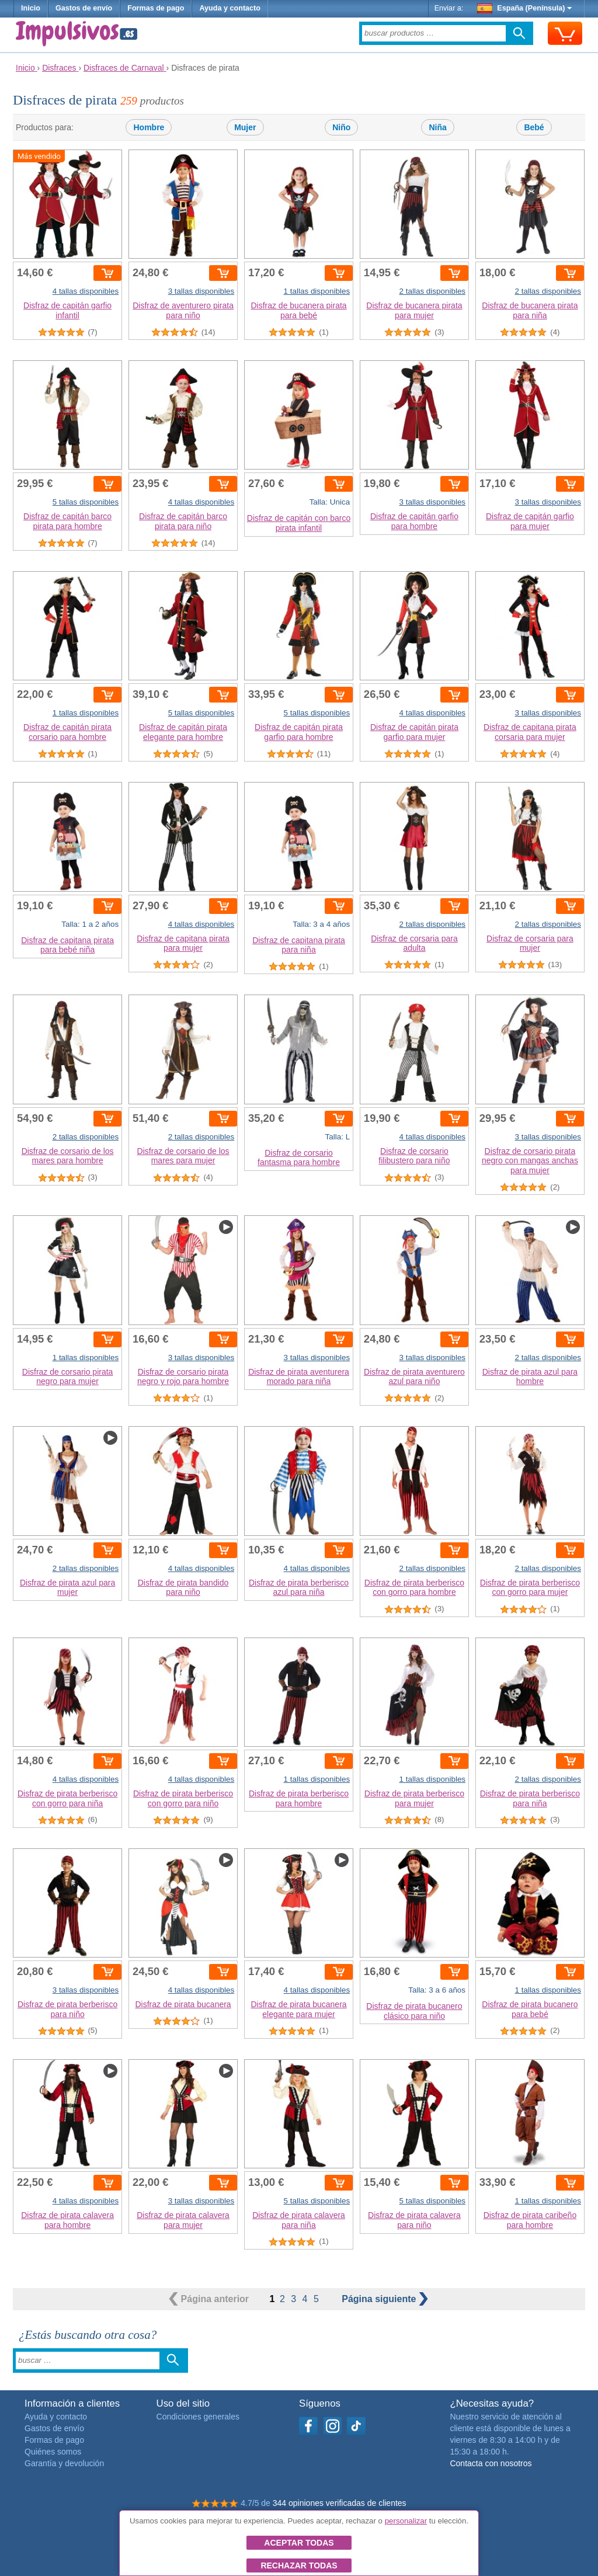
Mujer (245, 127)
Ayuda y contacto (229, 8)
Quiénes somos (53, 2451)
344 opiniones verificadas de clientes (339, 2503)
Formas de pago (155, 8)
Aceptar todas (298, 2542)
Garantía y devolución (64, 2463)
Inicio (30, 8)
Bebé (534, 127)
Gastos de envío (83, 8)
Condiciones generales (198, 2416)
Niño (341, 127)
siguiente (385, 2299)
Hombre (148, 127)
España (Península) (524, 8)
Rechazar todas (298, 2565)
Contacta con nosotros (490, 2463)
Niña (437, 127)
